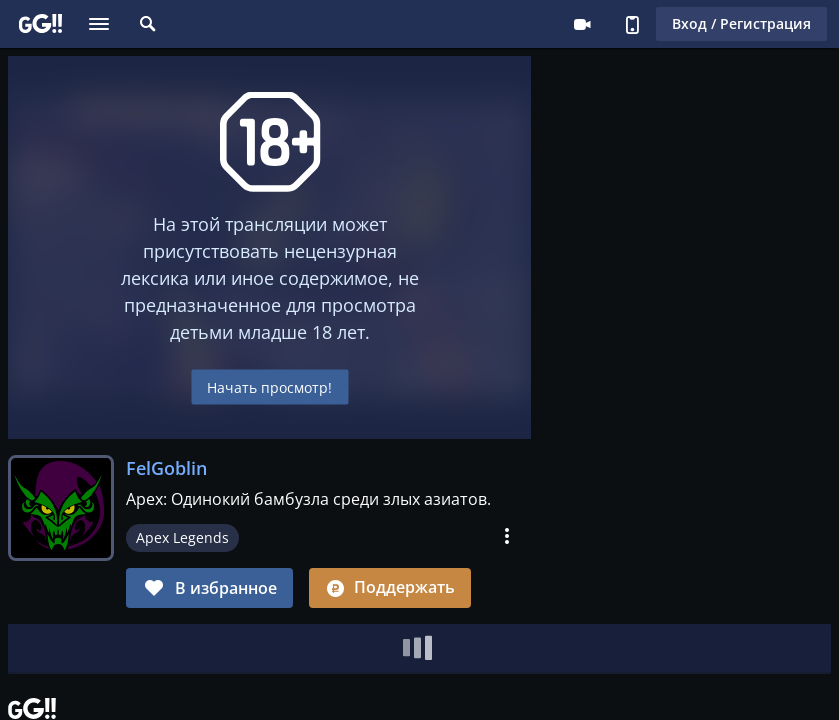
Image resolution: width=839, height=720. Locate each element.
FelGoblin (166, 468)
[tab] (59, 647)
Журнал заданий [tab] (273, 647)
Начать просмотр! (269, 386)
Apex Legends (182, 537)
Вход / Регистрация (741, 23)
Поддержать (390, 587)
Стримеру (582, 24)
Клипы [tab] (151, 647)
